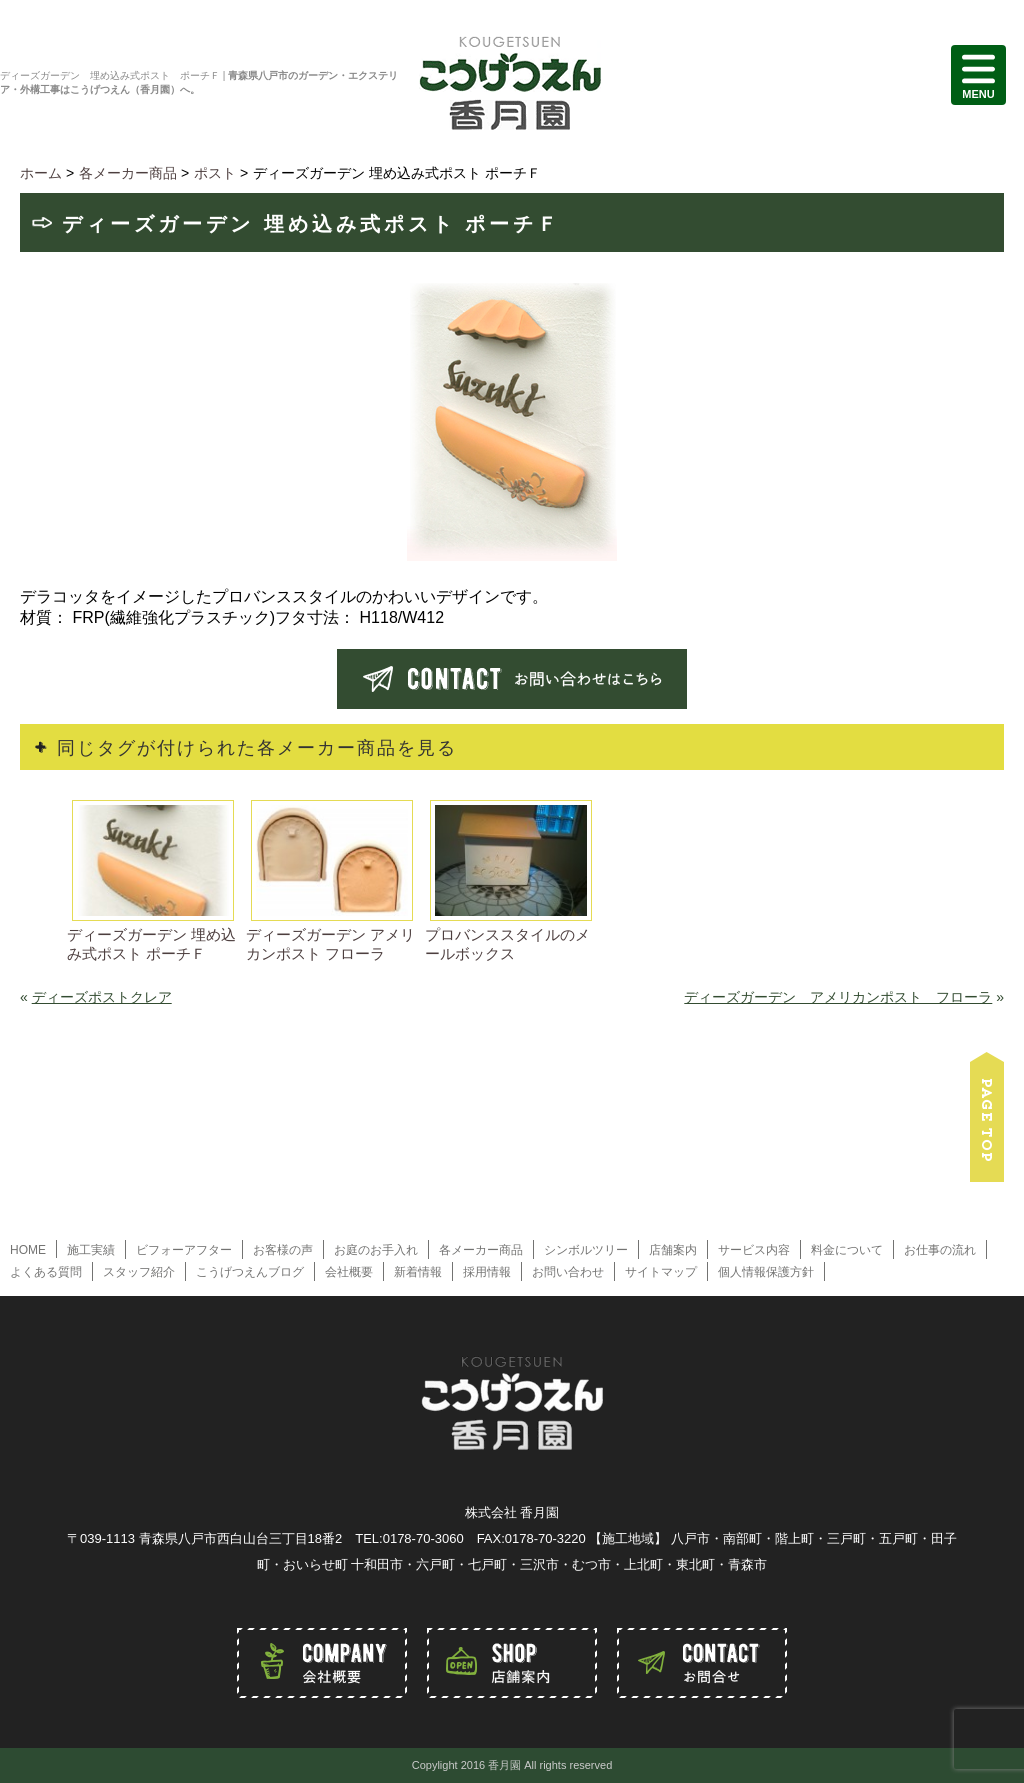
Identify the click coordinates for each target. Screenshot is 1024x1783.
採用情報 (487, 1272)
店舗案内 (673, 1250)
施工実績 (91, 1250)
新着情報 (418, 1272)
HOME (28, 1250)
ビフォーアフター (184, 1250)
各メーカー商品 (481, 1250)
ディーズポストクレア (102, 997)
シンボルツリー (586, 1250)
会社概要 (349, 1272)
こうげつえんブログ (250, 1272)
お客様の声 (283, 1250)
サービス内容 (754, 1250)
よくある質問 (46, 1272)
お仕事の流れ (940, 1250)
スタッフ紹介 (139, 1272)
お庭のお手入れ (376, 1250)
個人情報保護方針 (766, 1272)
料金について (847, 1250)
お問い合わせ (568, 1272)
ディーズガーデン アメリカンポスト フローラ (838, 997)
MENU (978, 75)
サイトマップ (661, 1272)
